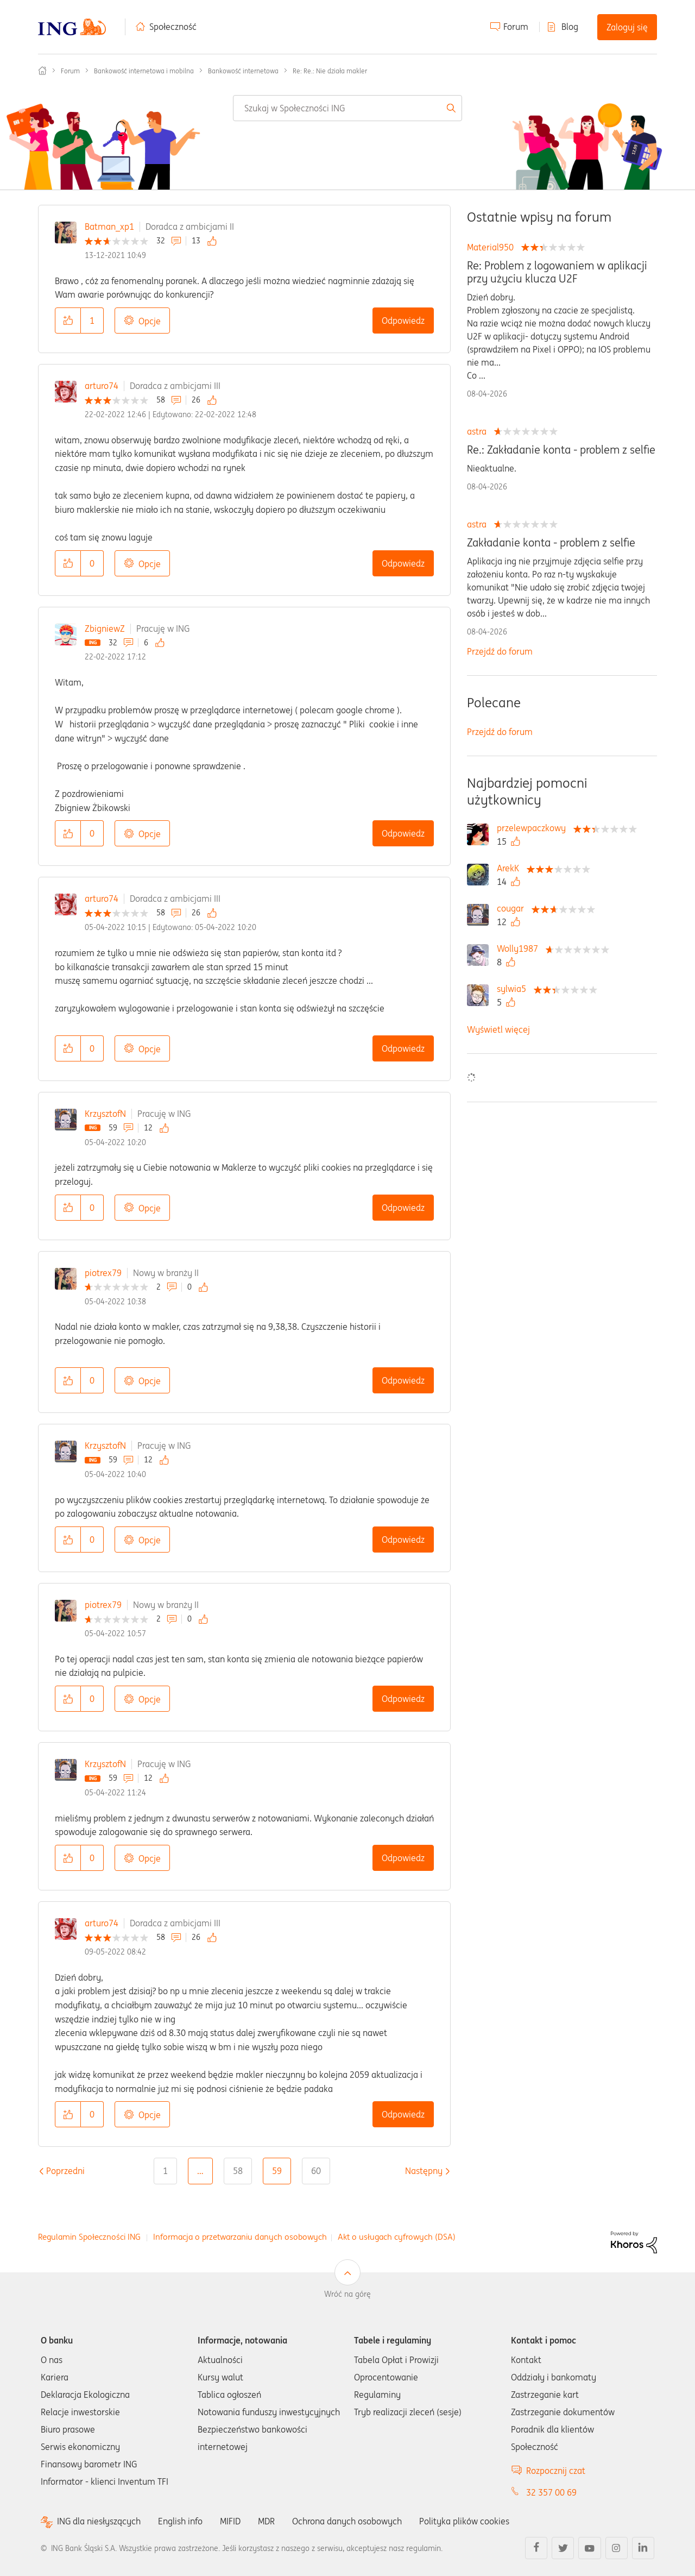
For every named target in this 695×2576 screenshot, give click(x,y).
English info (180, 2521)
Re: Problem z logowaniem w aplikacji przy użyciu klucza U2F (557, 272)
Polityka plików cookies (464, 2521)
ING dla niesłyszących (99, 2521)
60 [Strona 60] (316, 2170)
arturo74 (101, 385)
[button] (68, 320)
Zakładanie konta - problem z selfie (551, 542)
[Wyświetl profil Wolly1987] (520, 948)
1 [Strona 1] (165, 2170)
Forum (515, 26)
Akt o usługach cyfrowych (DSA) (397, 2237)
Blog (569, 26)
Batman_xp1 (109, 226)
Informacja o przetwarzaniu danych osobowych (240, 2237)
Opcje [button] (149, 321)
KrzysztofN (105, 1113)
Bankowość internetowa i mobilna (144, 71)
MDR (266, 2521)
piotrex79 (103, 1272)
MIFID (230, 2521)
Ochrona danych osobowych (347, 2521)
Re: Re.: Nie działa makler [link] (330, 71)
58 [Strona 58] (238, 2170)
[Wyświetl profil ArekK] (511, 868)
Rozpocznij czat (555, 2470)
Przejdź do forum (500, 651)
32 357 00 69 (551, 2492)
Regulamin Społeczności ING (89, 2237)
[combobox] (347, 108)
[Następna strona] (424, 2170)
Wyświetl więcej (498, 1029)
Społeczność (173, 26)
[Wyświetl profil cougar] (513, 908)
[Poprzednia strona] (65, 2170)
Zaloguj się (627, 27)
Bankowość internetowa (243, 71)
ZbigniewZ (105, 628)
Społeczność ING (42, 70)
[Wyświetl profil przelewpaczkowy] (534, 827)
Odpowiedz (403, 320)
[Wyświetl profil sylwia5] (514, 988)
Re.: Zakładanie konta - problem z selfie (561, 449)
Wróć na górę (347, 2294)
